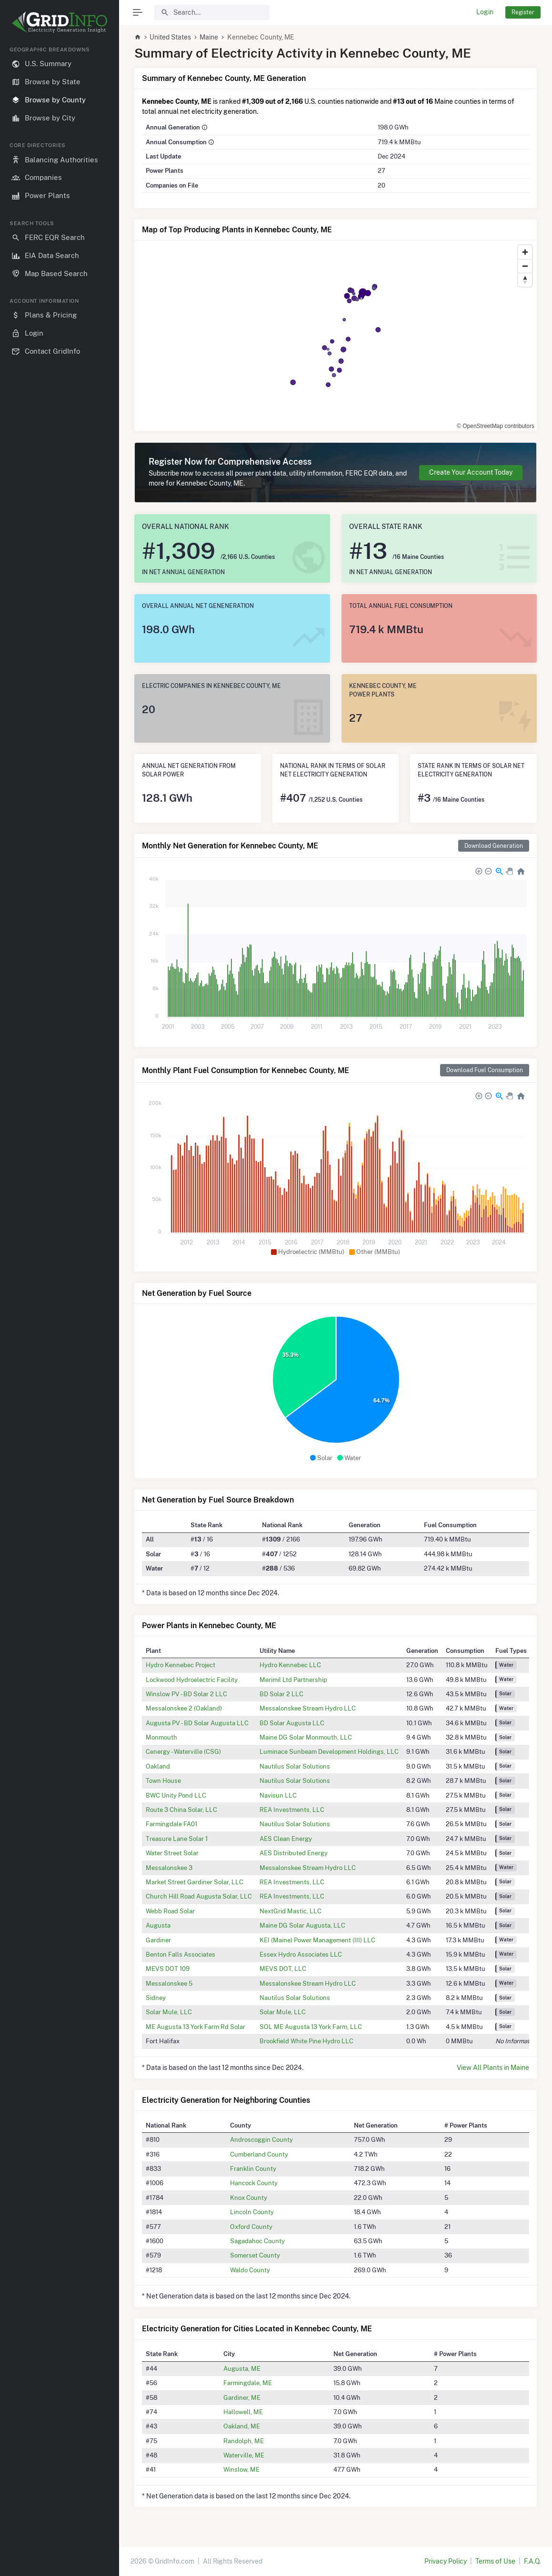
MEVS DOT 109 (168, 1968)
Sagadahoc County (257, 2241)
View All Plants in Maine (493, 2067)
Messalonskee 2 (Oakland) (184, 1708)
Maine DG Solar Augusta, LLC (302, 1925)
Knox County (248, 2197)
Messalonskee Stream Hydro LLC (308, 1708)
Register (523, 12)
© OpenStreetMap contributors (495, 426)
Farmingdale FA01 (171, 1824)
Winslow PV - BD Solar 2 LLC (186, 1694)
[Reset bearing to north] (525, 280)
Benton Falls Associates (180, 1954)
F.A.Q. (532, 2561)
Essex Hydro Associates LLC (301, 1954)
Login (484, 12)
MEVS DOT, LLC (283, 1968)
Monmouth (161, 1737)
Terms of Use (495, 2561)
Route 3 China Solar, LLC (181, 1809)
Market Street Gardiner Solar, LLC (194, 1882)
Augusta (158, 1925)
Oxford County (251, 2226)
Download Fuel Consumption (484, 1070)
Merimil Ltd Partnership (293, 1679)
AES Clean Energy (286, 1838)
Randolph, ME (243, 2441)
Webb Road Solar (170, 1911)
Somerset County (255, 2255)
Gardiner (158, 1940)
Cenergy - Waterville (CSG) (183, 1751)
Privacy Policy (445, 2561)
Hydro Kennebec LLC (290, 1665)
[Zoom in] (525, 252)
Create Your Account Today (470, 472)
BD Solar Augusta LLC (292, 1723)
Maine (209, 37)
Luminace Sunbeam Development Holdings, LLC (329, 1751)
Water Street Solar (172, 1853)
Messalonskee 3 (169, 1867)
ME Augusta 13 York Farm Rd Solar (195, 2026)
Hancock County (254, 2183)
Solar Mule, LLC (169, 2012)
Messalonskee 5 (169, 1983)
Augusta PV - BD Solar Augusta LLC (197, 1723)
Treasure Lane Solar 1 (177, 1838)
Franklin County (253, 2168)
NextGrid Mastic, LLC (290, 1911)
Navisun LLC (278, 1795)
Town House (163, 1780)
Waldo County (250, 2270)
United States (170, 37)
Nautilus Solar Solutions (295, 1766)
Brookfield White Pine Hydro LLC (306, 2041)
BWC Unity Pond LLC (176, 1795)
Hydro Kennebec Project (180, 1665)
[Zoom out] (525, 266)
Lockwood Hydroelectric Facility (192, 1679)
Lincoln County (252, 2212)
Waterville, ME (243, 2455)
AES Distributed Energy (294, 1853)
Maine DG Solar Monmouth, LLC (306, 1737)
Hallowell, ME (243, 2412)
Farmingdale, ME (247, 2383)
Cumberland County (259, 2154)
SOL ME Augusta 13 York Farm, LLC (311, 2026)
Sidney (156, 1997)
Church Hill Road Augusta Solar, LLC (199, 1896)
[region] (59, 1303)
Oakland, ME (241, 2426)
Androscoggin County (261, 2139)
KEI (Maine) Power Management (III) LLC (317, 1940)
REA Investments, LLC (292, 1809)
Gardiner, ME (242, 2397)
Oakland (158, 1766)
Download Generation (493, 845)
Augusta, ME (242, 2368)
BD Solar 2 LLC (281, 1694)
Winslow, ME (241, 2469)
